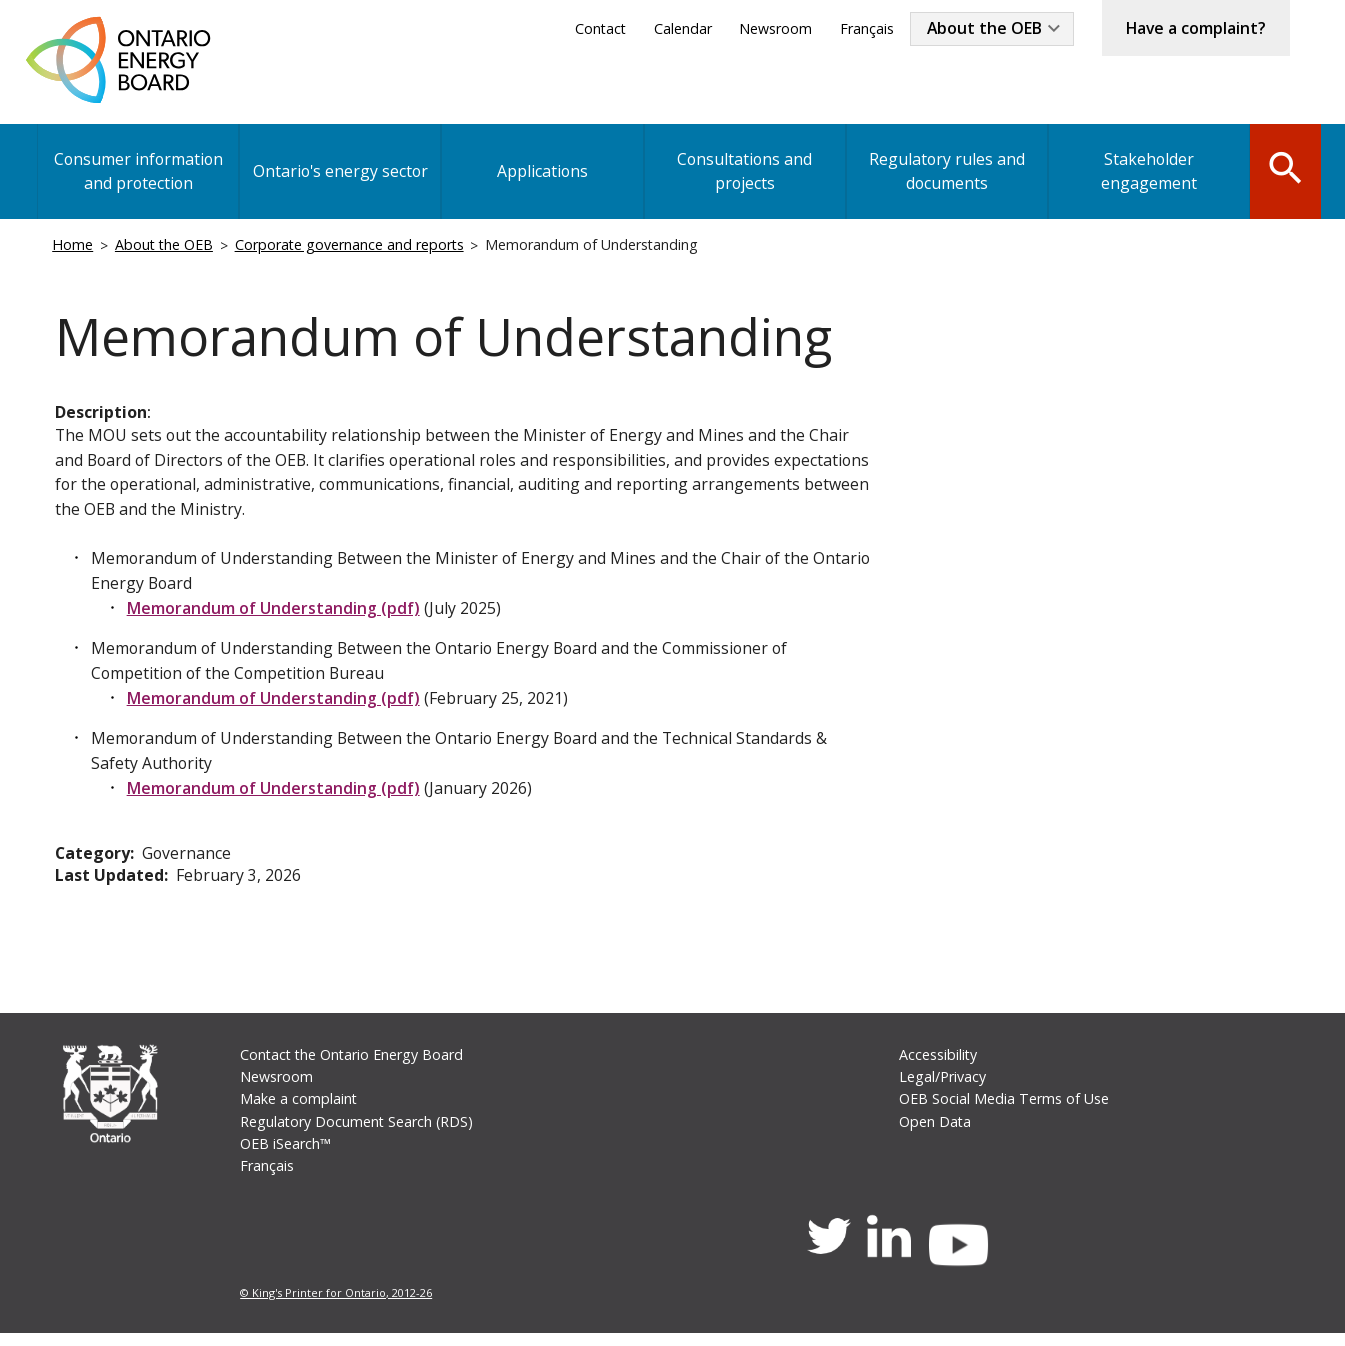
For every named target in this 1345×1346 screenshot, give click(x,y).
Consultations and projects (740, 174)
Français (862, 28)
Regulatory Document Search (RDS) (359, 1132)
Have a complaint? (1194, 28)
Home (73, 246)
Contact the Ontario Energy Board (354, 1064)
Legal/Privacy (941, 1087)
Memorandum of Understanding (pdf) (274, 614)
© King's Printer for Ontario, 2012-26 (337, 1305)
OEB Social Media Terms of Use (1003, 1109)
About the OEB (980, 28)
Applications (540, 174)
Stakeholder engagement (1143, 174)
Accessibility (937, 1064)
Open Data (934, 1132)
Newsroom (770, 28)
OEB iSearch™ (286, 1154)
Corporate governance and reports (354, 246)
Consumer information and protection (138, 174)
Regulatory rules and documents (941, 174)
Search (1282, 172)
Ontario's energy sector (339, 174)
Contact (593, 28)
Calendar (677, 28)
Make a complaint (300, 1109)
